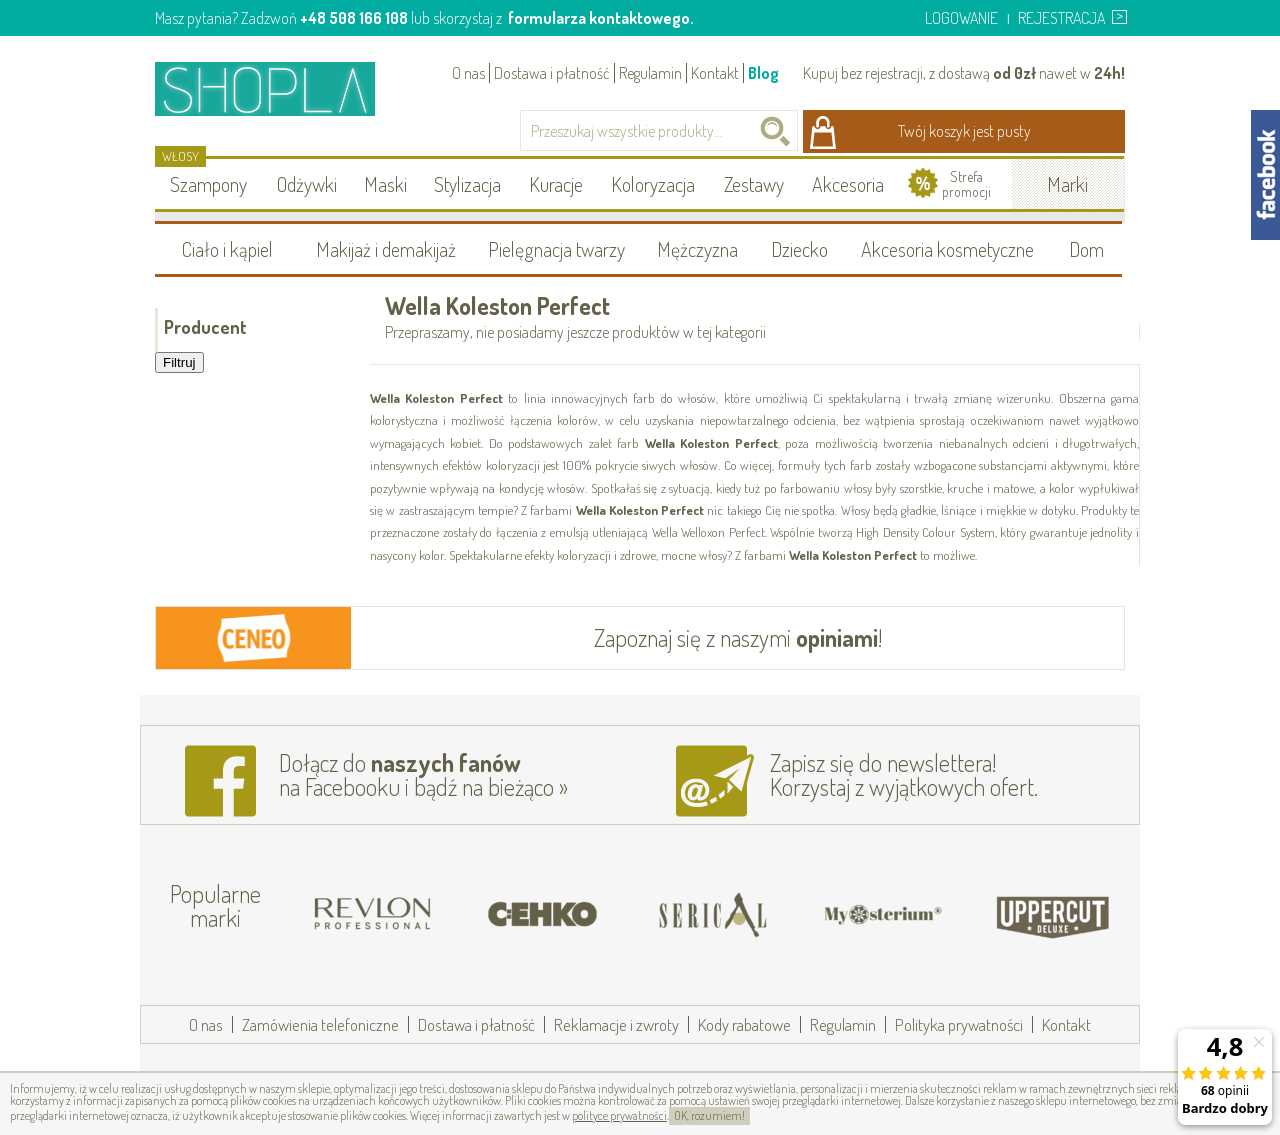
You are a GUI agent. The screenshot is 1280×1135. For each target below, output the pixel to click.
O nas (468, 73)
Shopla (278, 88)
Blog (763, 73)
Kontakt (715, 73)
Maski (385, 184)
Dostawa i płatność (552, 73)
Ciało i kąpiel (227, 249)
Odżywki (307, 184)
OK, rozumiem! (709, 1115)
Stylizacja (467, 184)
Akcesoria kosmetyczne (947, 249)
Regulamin (650, 73)
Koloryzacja (653, 184)
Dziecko (799, 249)
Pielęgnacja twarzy (556, 249)
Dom (1086, 249)
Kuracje (556, 184)
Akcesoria (848, 184)
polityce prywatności (619, 1115)
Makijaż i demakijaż (386, 249)
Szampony (208, 184)
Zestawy (754, 184)
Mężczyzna (697, 249)
